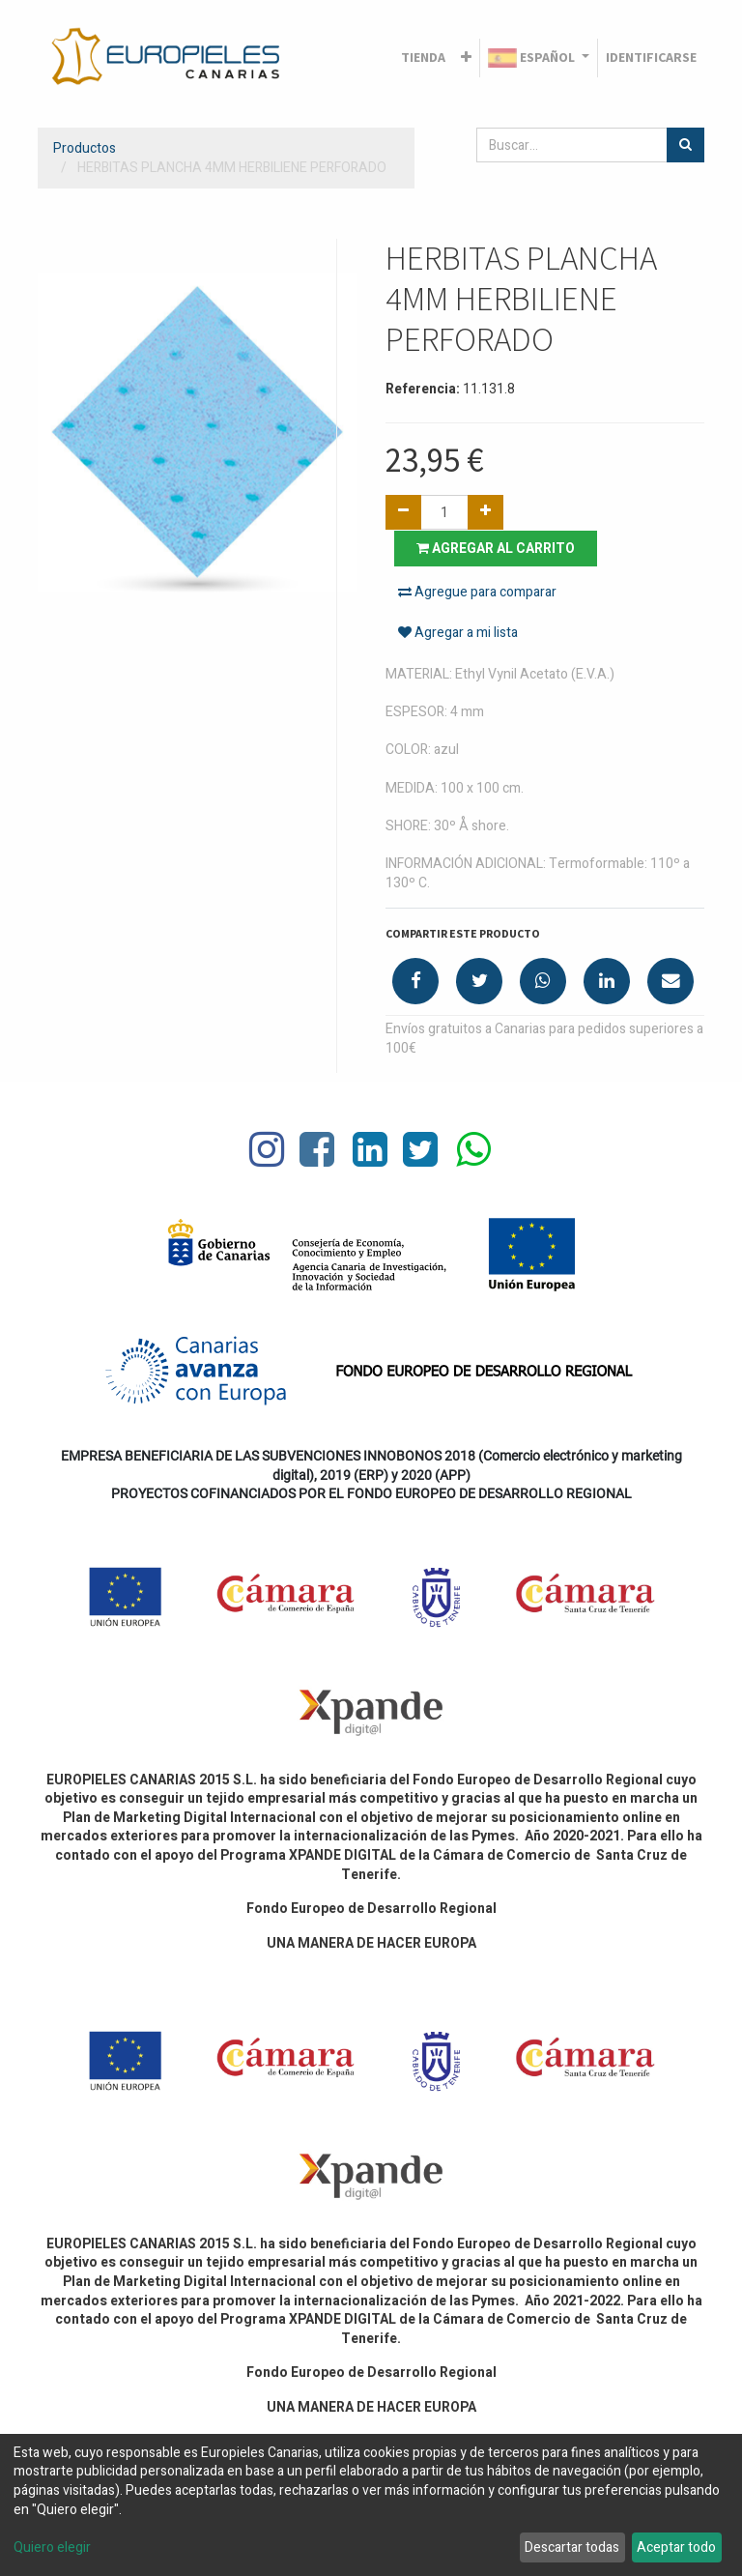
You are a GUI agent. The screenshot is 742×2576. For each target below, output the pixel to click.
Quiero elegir (52, 2548)
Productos (84, 148)
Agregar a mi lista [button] (458, 633)
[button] (466, 58)
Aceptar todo (676, 2547)
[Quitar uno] (403, 512)
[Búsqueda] (685, 145)
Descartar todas (572, 2547)
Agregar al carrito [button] (496, 547)
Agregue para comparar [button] (477, 592)
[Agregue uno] (485, 512)
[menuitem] (423, 58)
